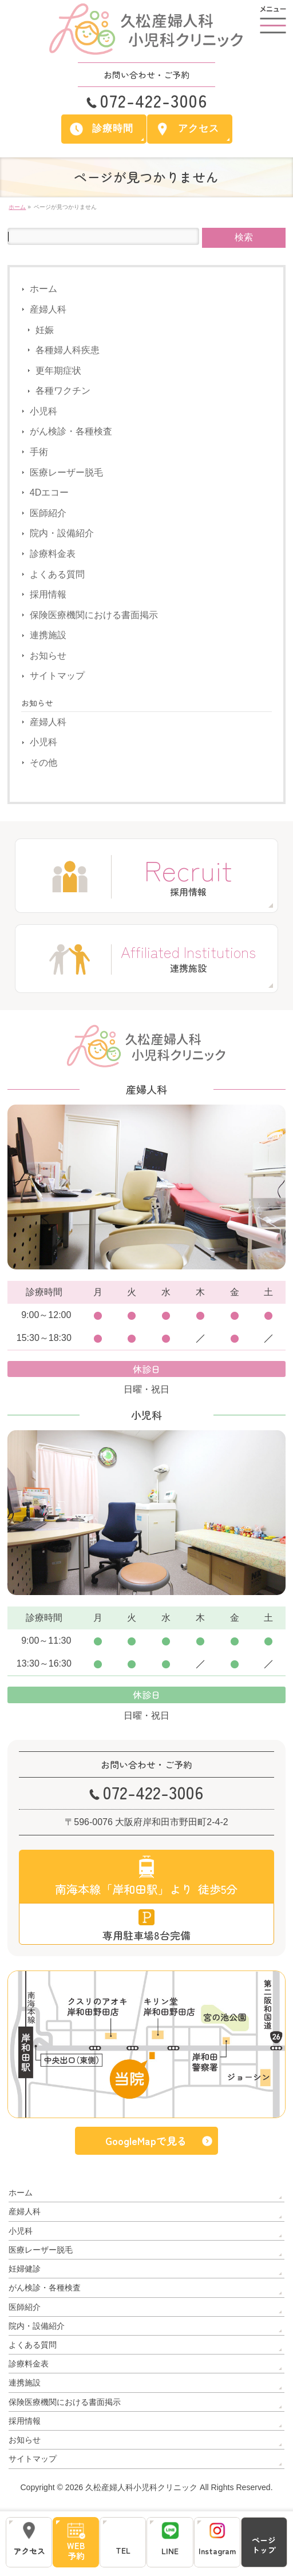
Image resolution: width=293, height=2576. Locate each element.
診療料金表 (53, 554)
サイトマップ (57, 676)
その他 (43, 762)
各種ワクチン (62, 390)
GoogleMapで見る (146, 2141)
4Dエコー (49, 492)
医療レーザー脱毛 (66, 472)
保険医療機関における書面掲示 (94, 615)
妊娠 (44, 330)
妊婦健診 (25, 2266)
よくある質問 (57, 574)
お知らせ (48, 655)
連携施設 (48, 635)
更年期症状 (58, 370)
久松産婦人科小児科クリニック (141, 2484)
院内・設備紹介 (62, 533)
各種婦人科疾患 (67, 350)
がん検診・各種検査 (71, 432)
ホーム (43, 289)
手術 (39, 452)
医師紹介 (48, 513)
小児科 (43, 411)
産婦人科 (48, 309)
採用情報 (48, 594)
